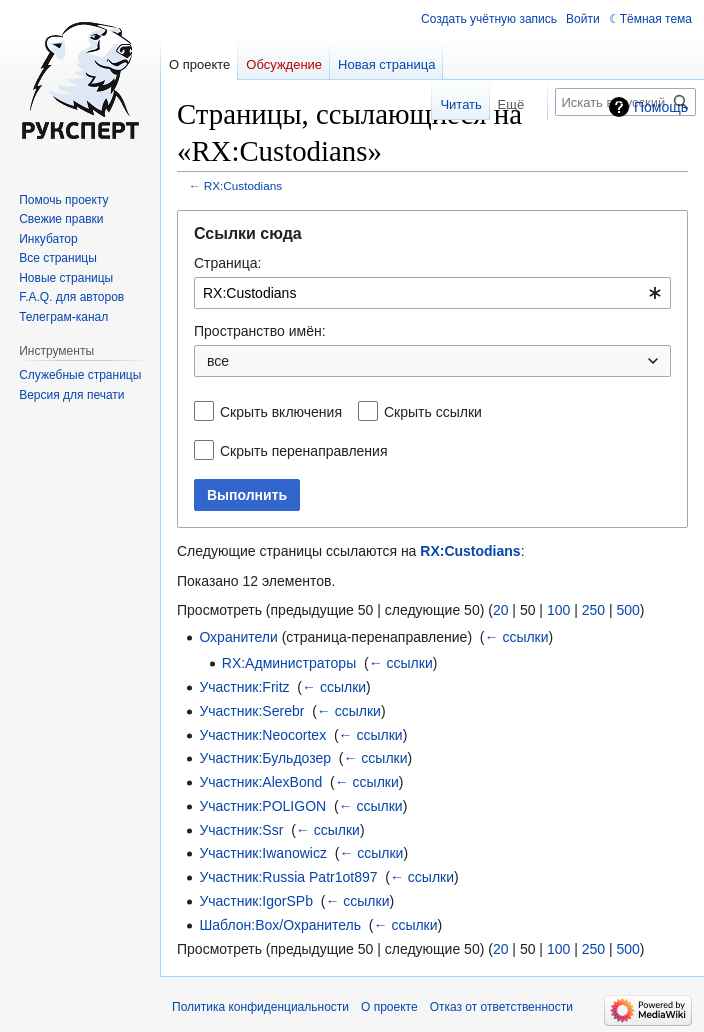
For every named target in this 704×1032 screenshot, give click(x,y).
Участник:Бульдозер (265, 758)
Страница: (227, 263)
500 (627, 610)
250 (593, 610)
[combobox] (432, 293)
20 (501, 610)
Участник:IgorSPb (256, 901)
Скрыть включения (281, 412)
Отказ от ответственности (501, 1007)
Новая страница (386, 64)
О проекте (389, 1007)
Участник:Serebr (251, 711)
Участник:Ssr (241, 830)
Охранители (238, 637)
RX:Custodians (243, 185)
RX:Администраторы (289, 663)
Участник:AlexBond (260, 782)
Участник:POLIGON (262, 806)
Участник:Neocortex (262, 735)
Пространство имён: (260, 331)
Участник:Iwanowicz (263, 853)
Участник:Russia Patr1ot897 (288, 877)
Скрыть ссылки (433, 412)
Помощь (661, 107)
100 (558, 610)
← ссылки (517, 637)
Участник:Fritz (244, 687)
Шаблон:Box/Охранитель (280, 925)
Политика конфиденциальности (260, 1007)
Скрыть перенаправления (304, 451)
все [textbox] (218, 361)
